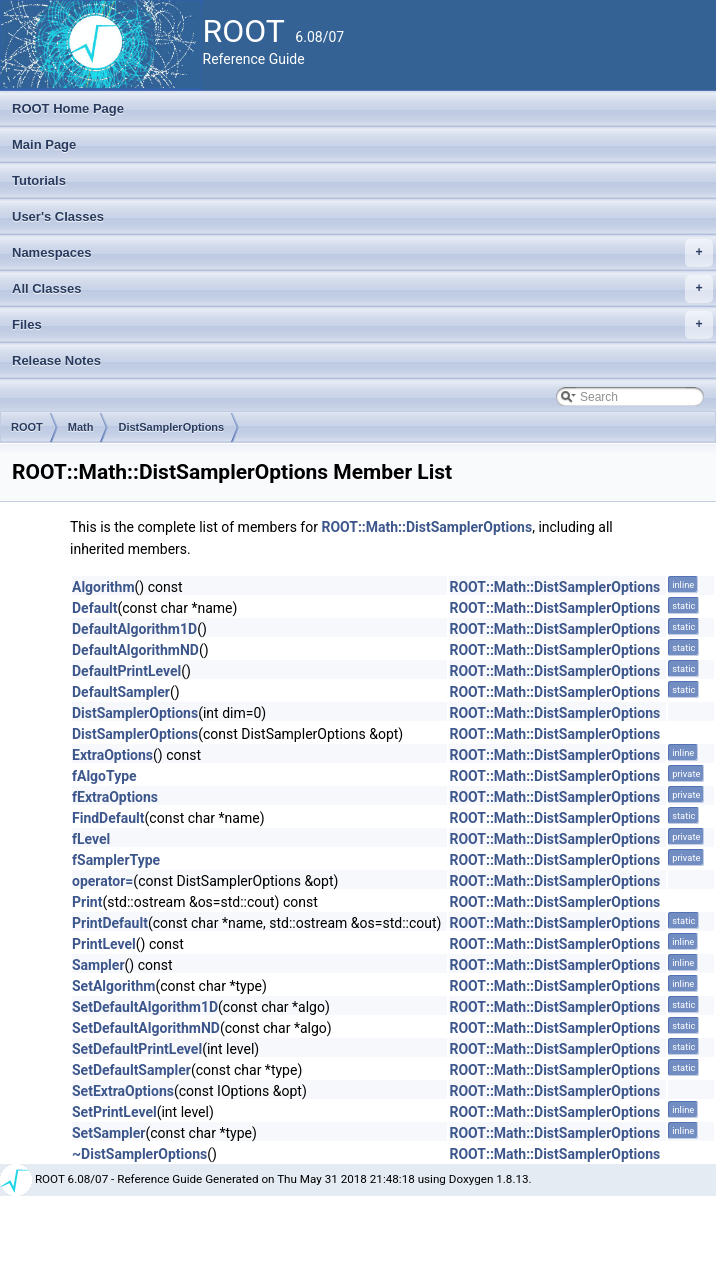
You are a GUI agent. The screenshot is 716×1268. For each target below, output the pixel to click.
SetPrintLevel (114, 1112)
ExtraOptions (112, 755)
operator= (102, 881)
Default (94, 608)
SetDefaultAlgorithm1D (145, 1007)
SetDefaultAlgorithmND (146, 1028)
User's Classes (58, 216)
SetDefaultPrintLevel (137, 1049)
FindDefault (108, 818)
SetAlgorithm (113, 986)
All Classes (362, 289)
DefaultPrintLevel (126, 671)
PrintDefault (110, 923)
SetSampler (108, 1133)
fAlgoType (104, 776)
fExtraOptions (115, 797)
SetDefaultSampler (131, 1070)
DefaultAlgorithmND (135, 650)
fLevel (91, 839)
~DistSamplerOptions (139, 1154)
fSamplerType (116, 860)
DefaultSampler (121, 692)
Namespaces (362, 253)
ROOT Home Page (68, 108)
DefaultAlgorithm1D (134, 629)
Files (362, 325)
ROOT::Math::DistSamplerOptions (426, 527)
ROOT (27, 427)
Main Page (44, 144)
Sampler (98, 965)
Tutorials (39, 180)
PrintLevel (104, 944)
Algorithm (103, 587)
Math (81, 427)
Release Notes (56, 360)
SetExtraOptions (123, 1091)
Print (87, 902)
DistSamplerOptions (171, 427)
